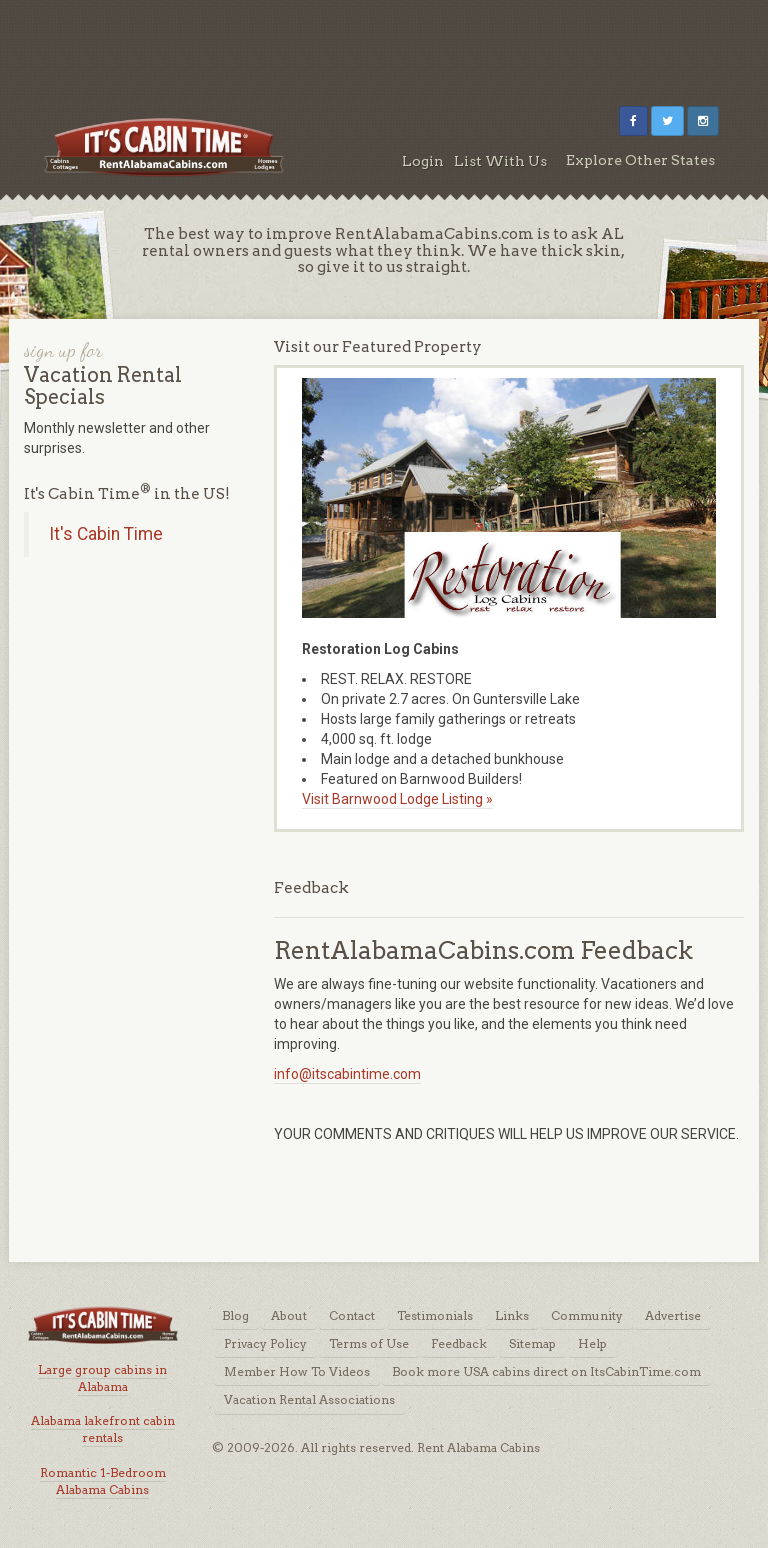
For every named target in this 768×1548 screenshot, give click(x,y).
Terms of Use (369, 1343)
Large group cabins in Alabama (102, 1378)
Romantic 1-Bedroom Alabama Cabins (103, 1481)
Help (592, 1343)
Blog (235, 1315)
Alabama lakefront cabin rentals (103, 1429)
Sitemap (532, 1343)
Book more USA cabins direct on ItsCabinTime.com (546, 1371)
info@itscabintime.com (347, 1074)
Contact (352, 1315)
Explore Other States (640, 160)
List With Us (500, 161)
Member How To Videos (297, 1371)
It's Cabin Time (106, 534)
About (289, 1315)
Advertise (673, 1315)
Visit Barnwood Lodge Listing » (397, 799)
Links (512, 1315)
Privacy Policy (265, 1343)
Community (587, 1315)
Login (423, 161)
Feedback (459, 1343)
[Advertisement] (384, 45)
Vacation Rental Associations (309, 1399)
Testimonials (435, 1315)
